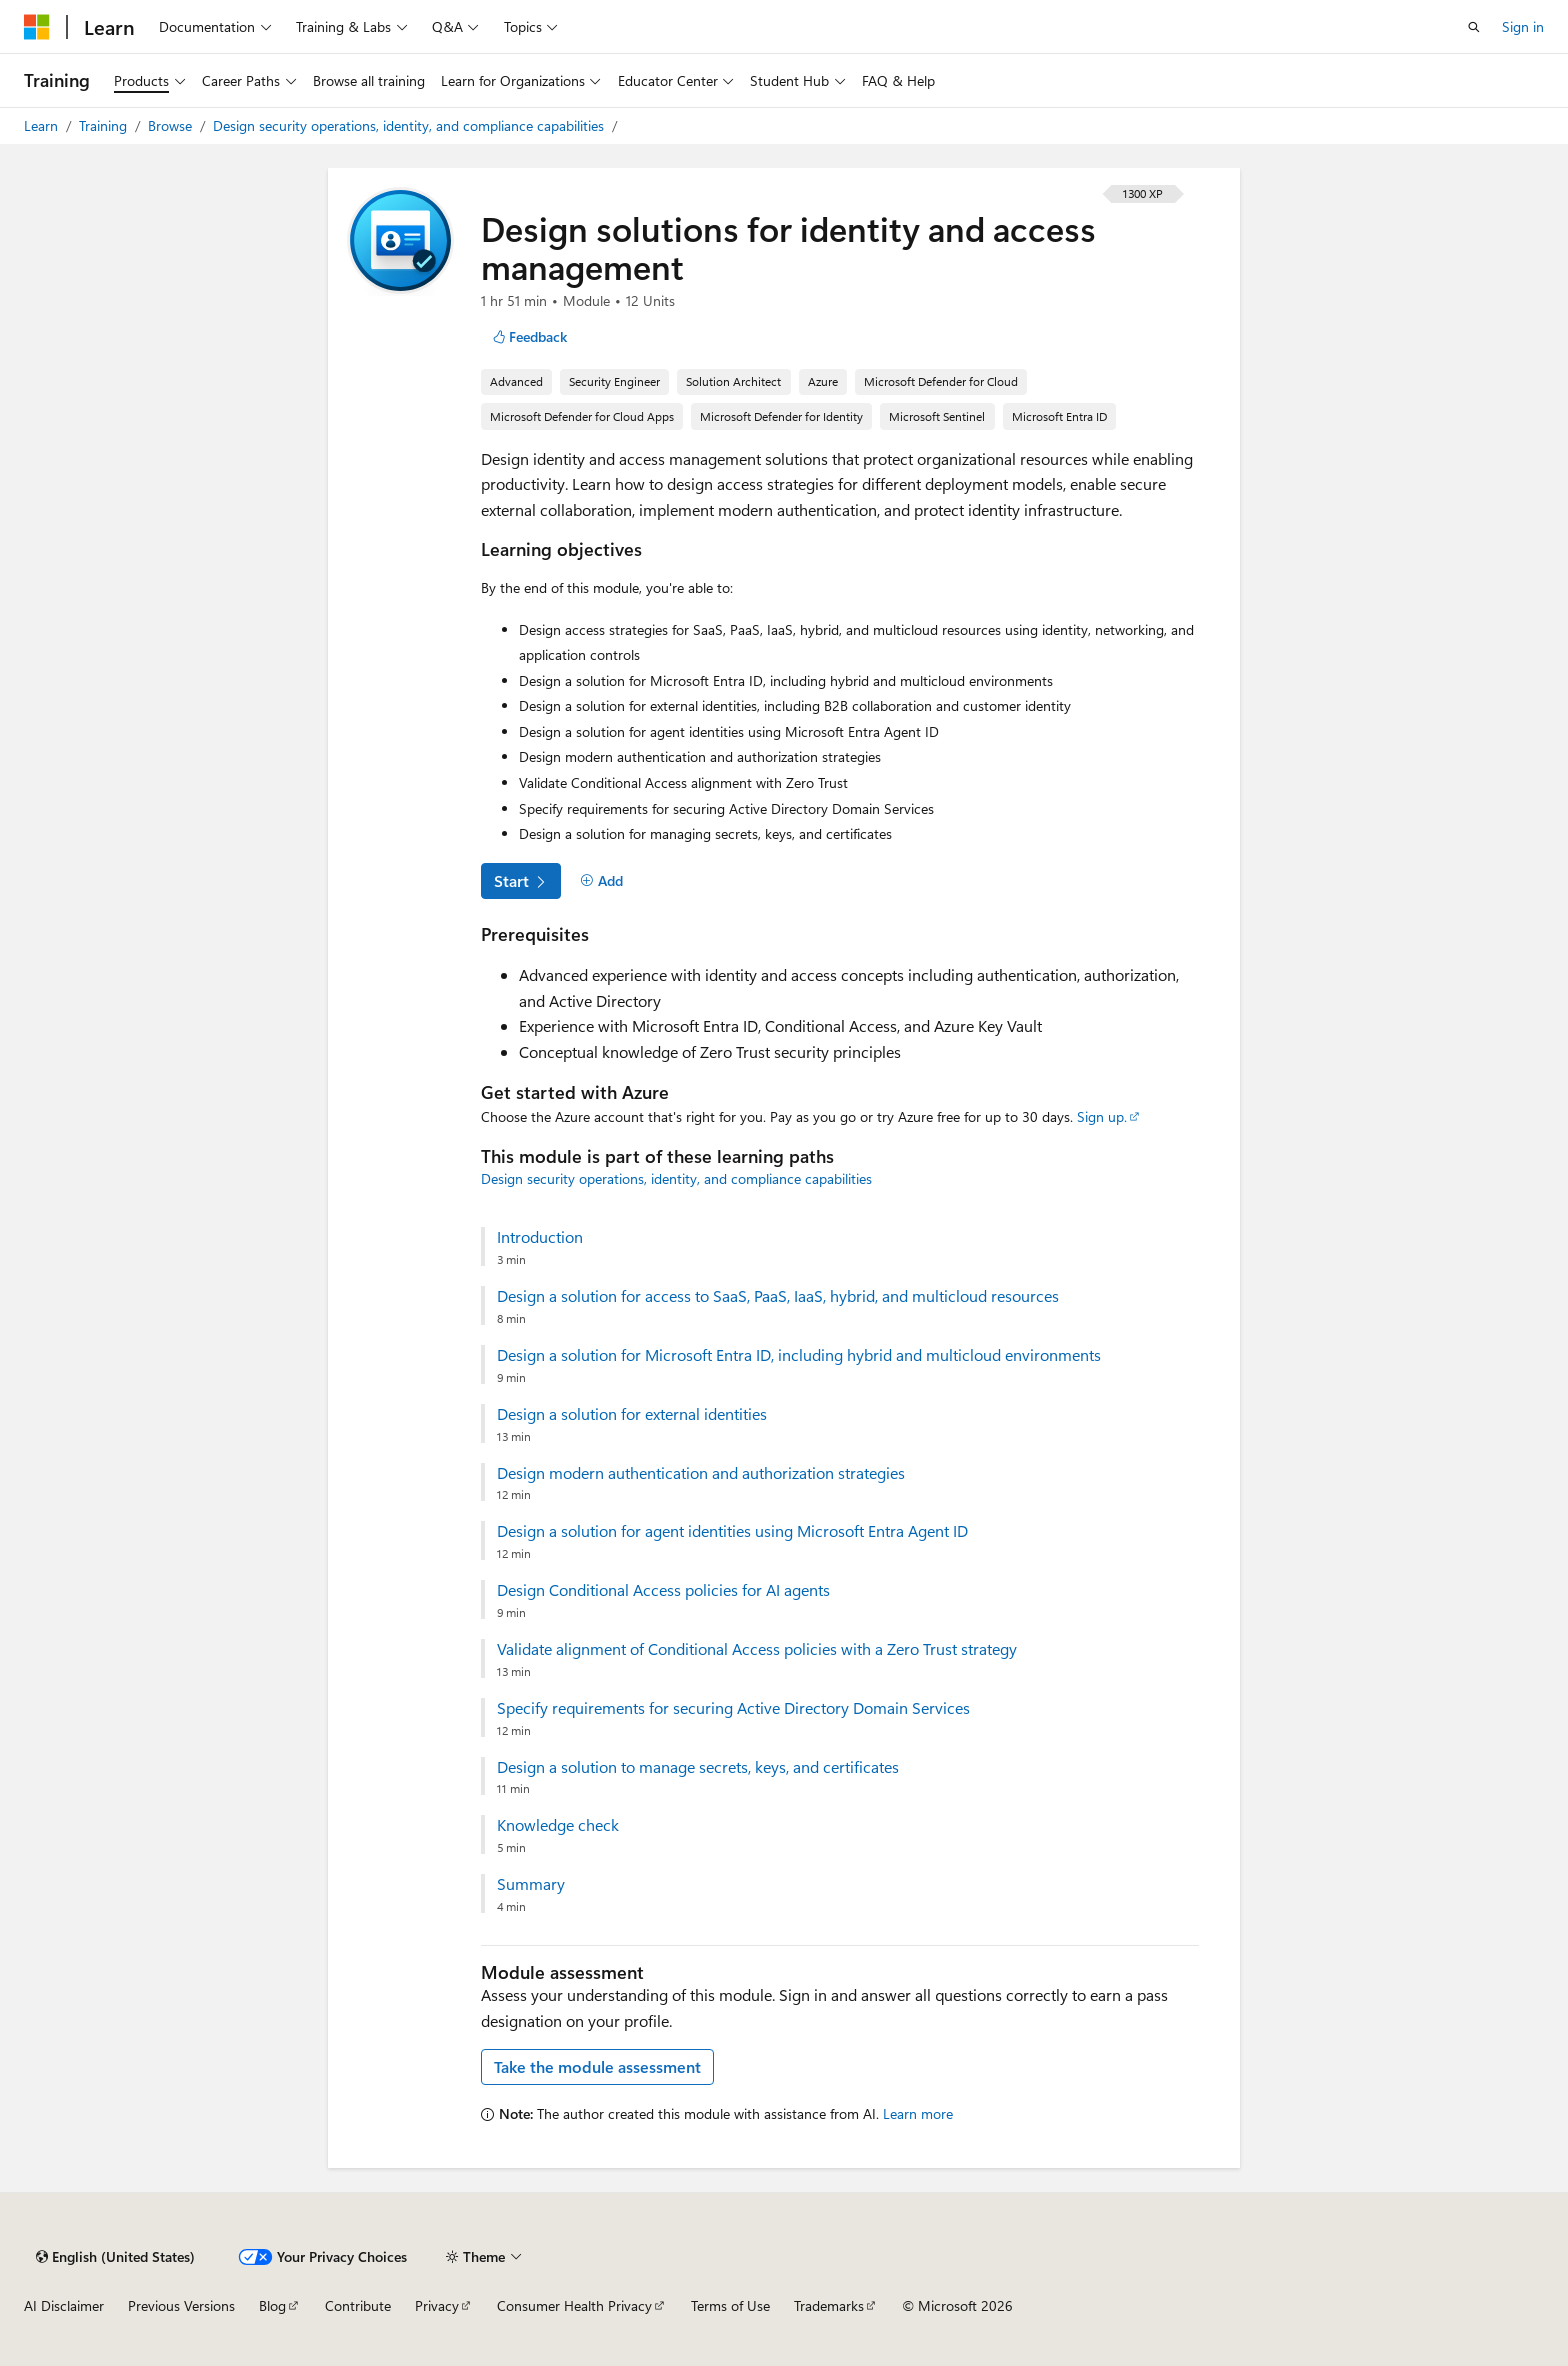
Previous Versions (181, 2305)
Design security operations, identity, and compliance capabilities (410, 125)
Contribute (358, 2305)
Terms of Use (730, 2305)
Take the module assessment (597, 2066)
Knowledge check (558, 1825)
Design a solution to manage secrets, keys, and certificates (698, 1767)
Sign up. (1102, 1116)
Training (105, 125)
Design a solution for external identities (632, 1414)
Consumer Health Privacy (574, 2305)
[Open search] (1474, 27)
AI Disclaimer (64, 2305)
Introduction (540, 1237)
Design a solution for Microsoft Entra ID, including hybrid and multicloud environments (799, 1355)
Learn (43, 125)
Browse (172, 125)
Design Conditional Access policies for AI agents (663, 1590)
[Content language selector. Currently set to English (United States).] (115, 2257)
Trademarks (829, 2305)
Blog (272, 2305)
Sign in (1523, 26)
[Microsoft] (37, 27)
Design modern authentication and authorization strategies (701, 1473)
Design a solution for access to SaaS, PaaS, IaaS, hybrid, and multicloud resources (778, 1296)
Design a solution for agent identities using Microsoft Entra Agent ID (732, 1531)
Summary (531, 1884)
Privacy (437, 2305)
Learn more (918, 2113)
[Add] (601, 881)
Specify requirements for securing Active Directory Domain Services (733, 1708)
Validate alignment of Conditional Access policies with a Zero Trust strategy (757, 1649)
